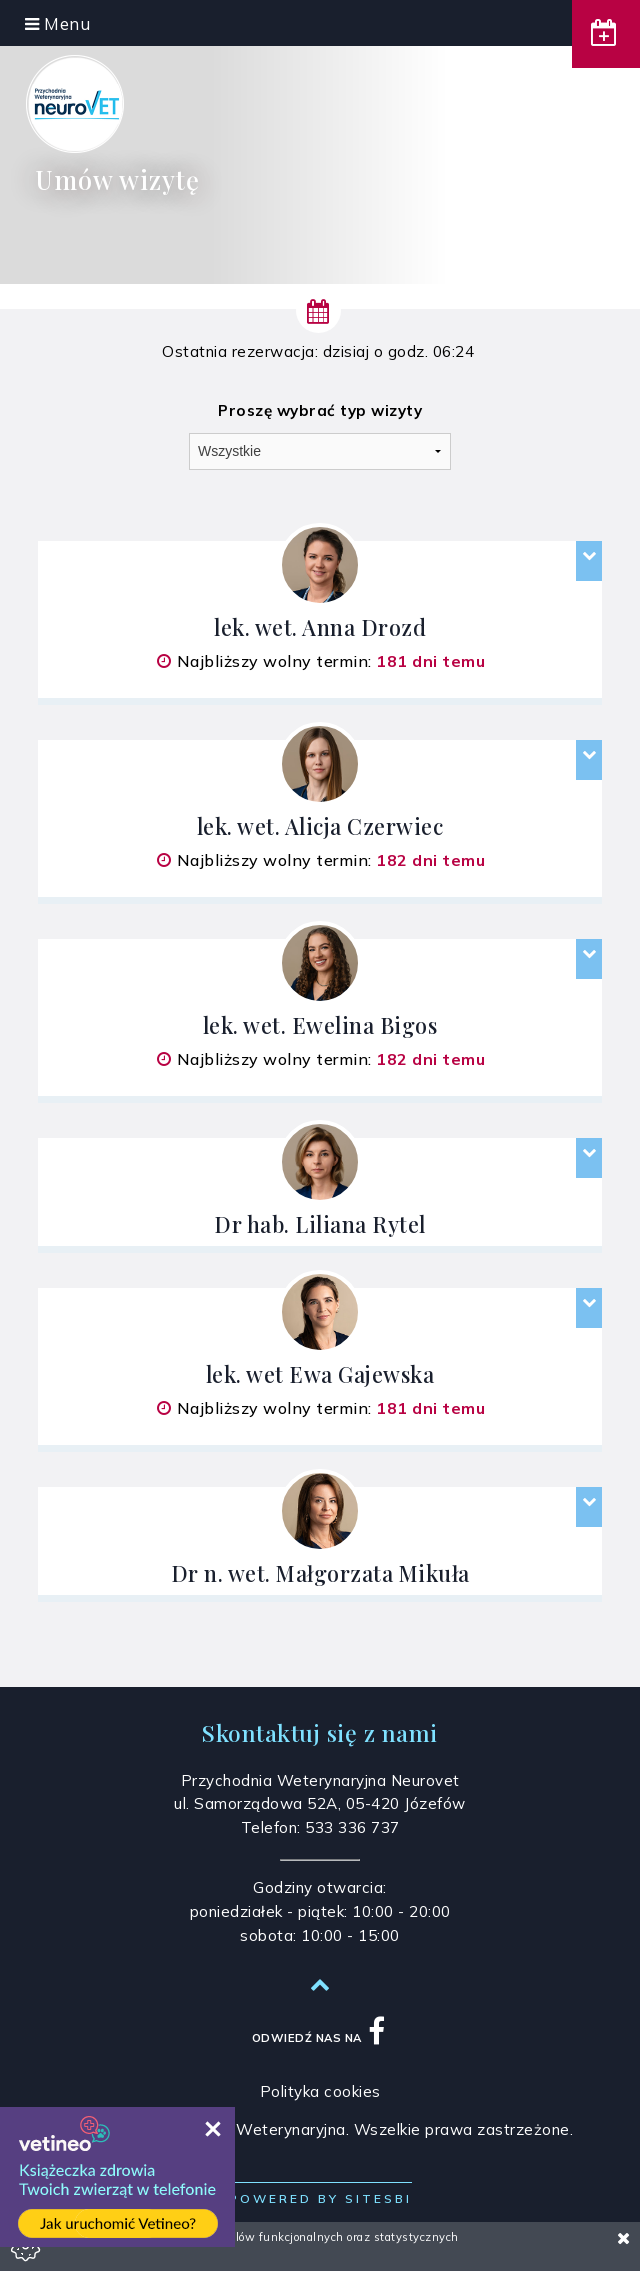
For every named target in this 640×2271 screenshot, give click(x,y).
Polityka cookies (320, 2091)
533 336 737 (352, 1827)
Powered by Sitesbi (320, 2198)
